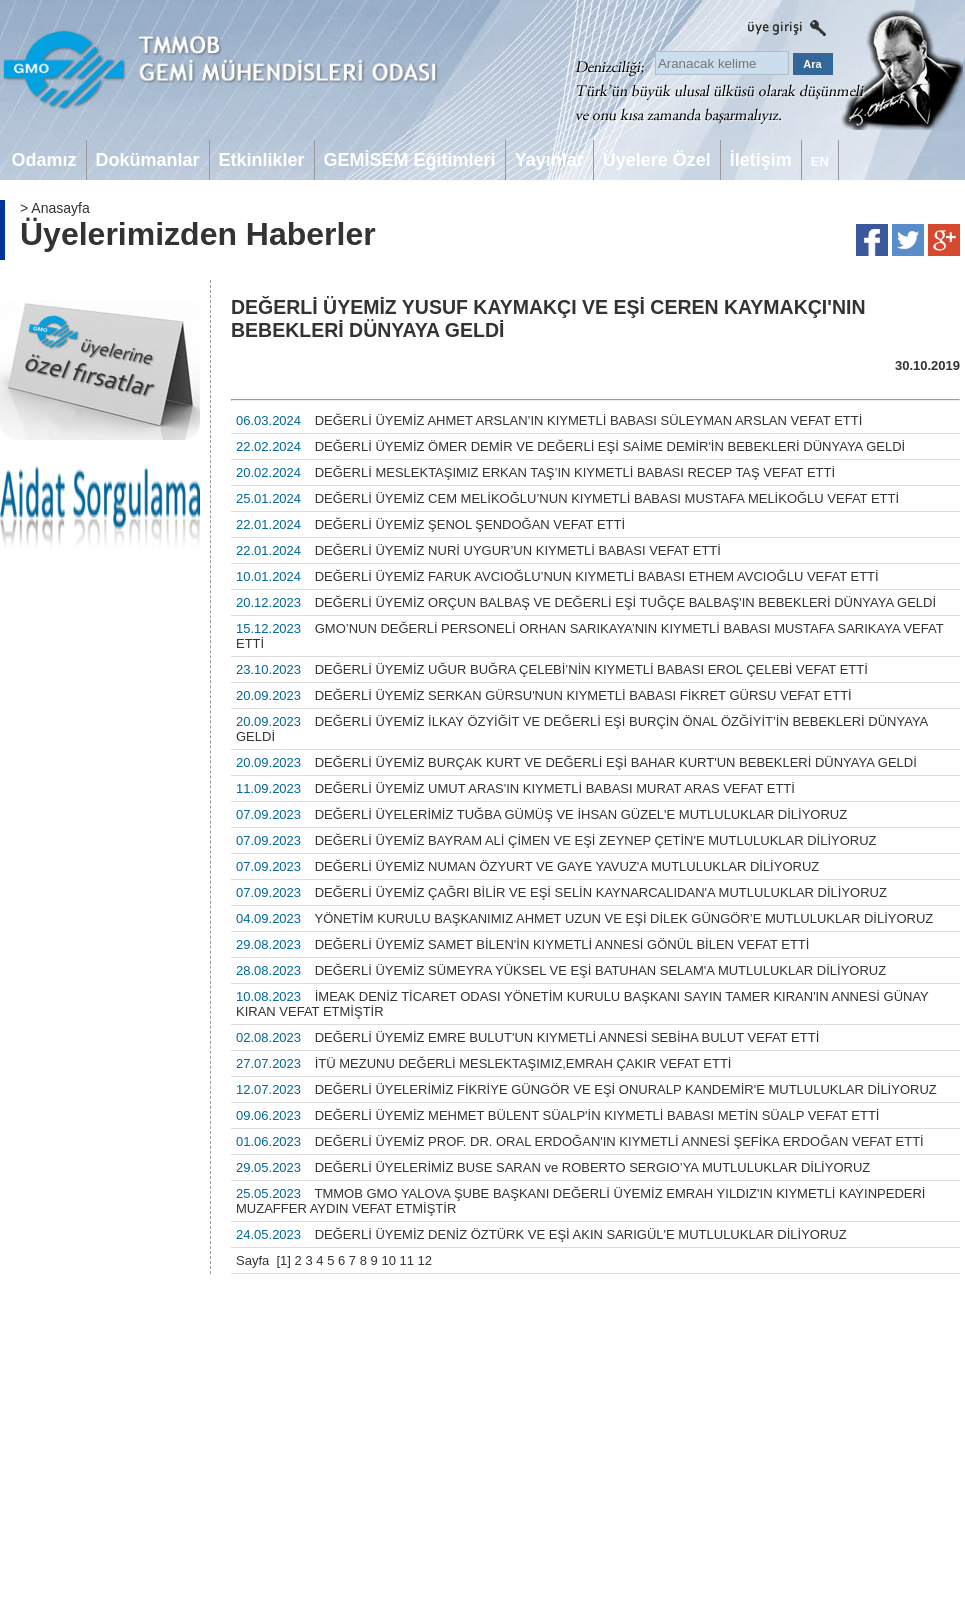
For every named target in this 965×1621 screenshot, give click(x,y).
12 (425, 1260)
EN (820, 161)
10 (388, 1260)
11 (407, 1260)
